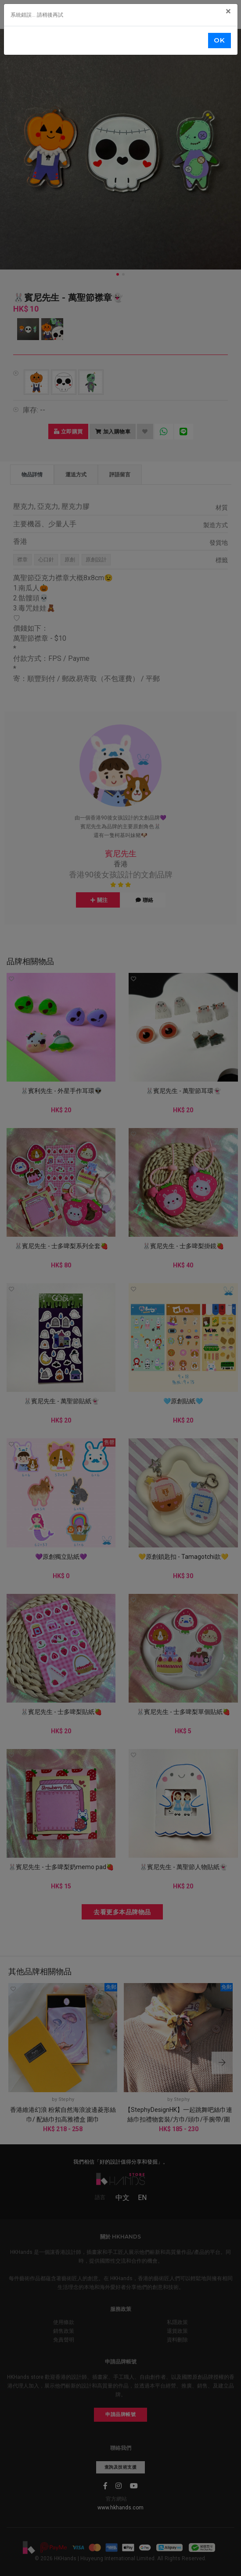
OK (219, 40)
